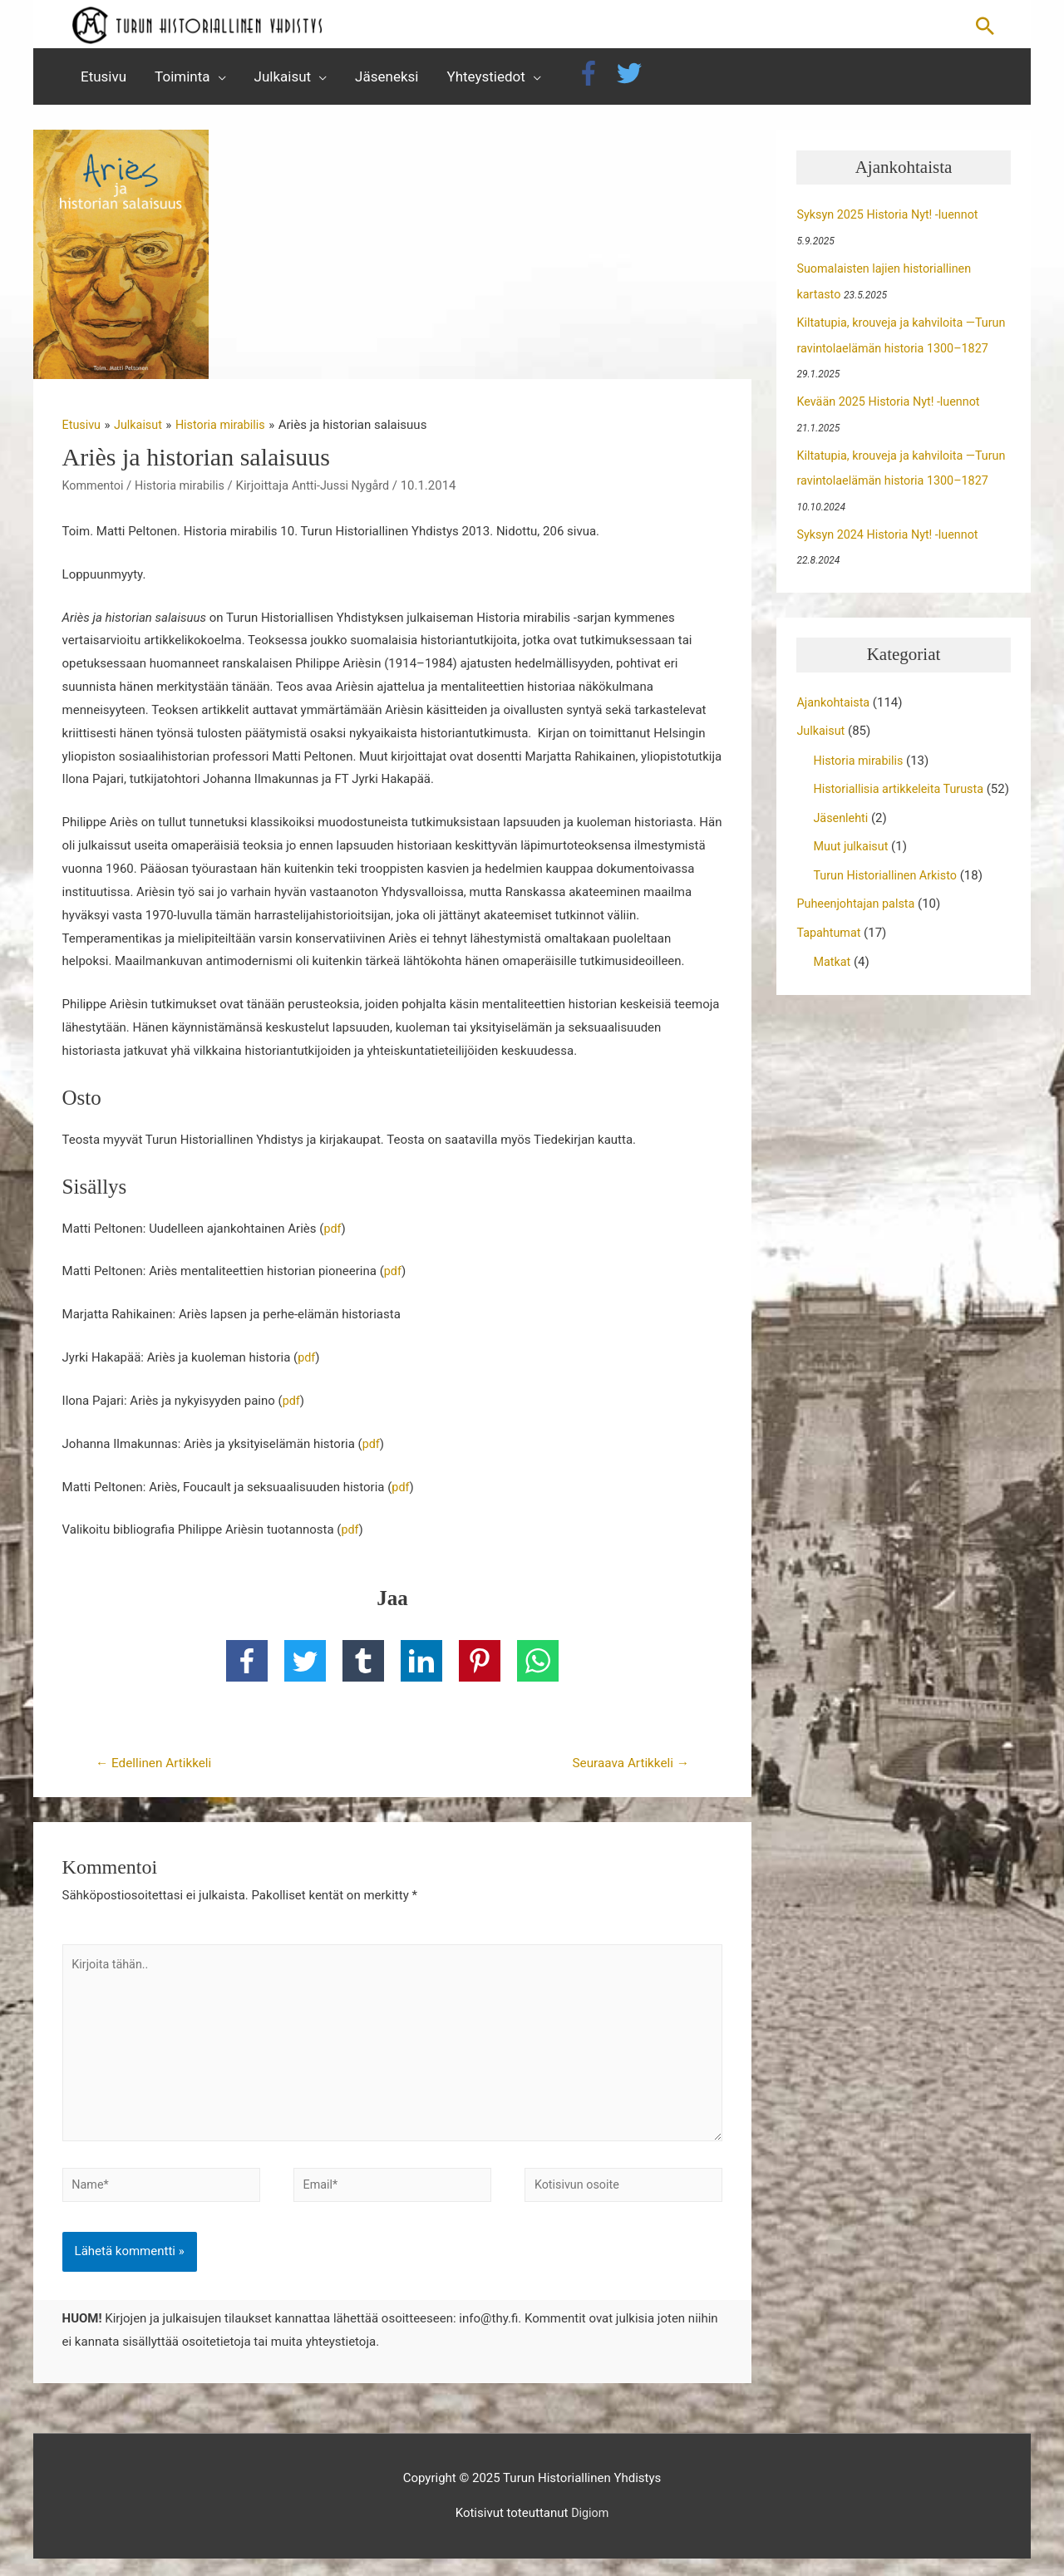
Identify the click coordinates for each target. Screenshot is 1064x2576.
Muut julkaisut (852, 868)
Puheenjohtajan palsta (857, 925)
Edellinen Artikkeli (157, 1768)
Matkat (832, 981)
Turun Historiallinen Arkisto (888, 896)
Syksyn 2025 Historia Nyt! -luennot (891, 220)
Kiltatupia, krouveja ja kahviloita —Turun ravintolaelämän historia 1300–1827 (899, 350)
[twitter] (633, 78)
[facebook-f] (594, 78)
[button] (985, 27)
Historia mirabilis (184, 491)
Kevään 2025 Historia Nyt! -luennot (892, 403)
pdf (332, 1233)
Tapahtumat (830, 952)
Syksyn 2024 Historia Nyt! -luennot (891, 535)
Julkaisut (821, 730)
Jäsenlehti (841, 840)
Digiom (589, 2530)
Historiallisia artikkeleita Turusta (902, 788)
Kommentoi (94, 491)
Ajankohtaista (834, 702)
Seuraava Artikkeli (627, 1768)
